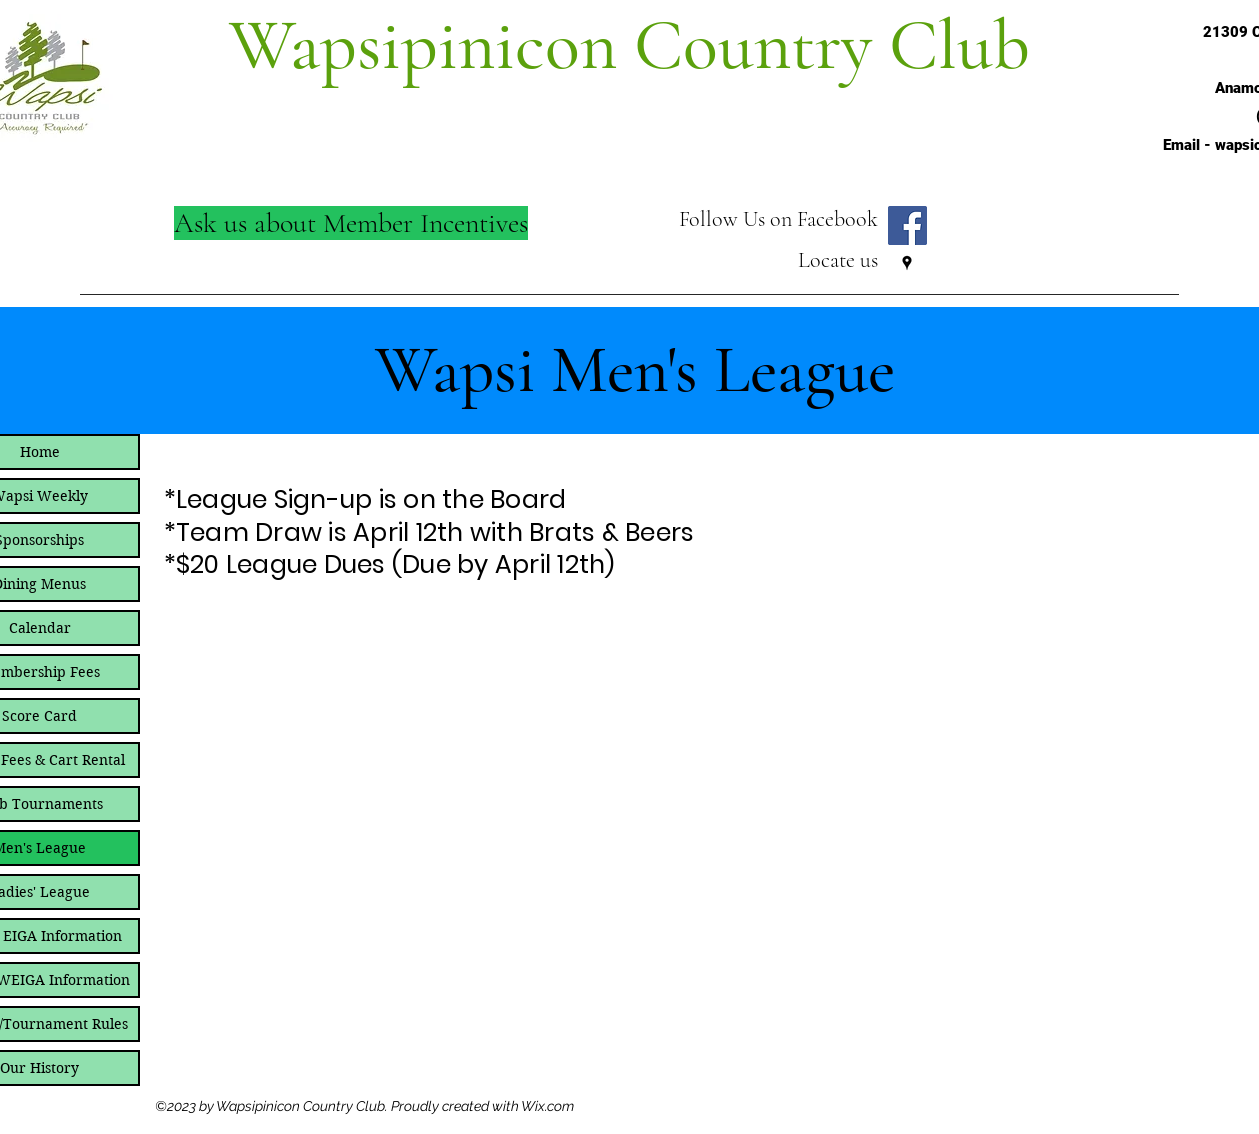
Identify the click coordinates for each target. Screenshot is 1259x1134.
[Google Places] (907, 263)
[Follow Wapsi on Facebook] (907, 225)
